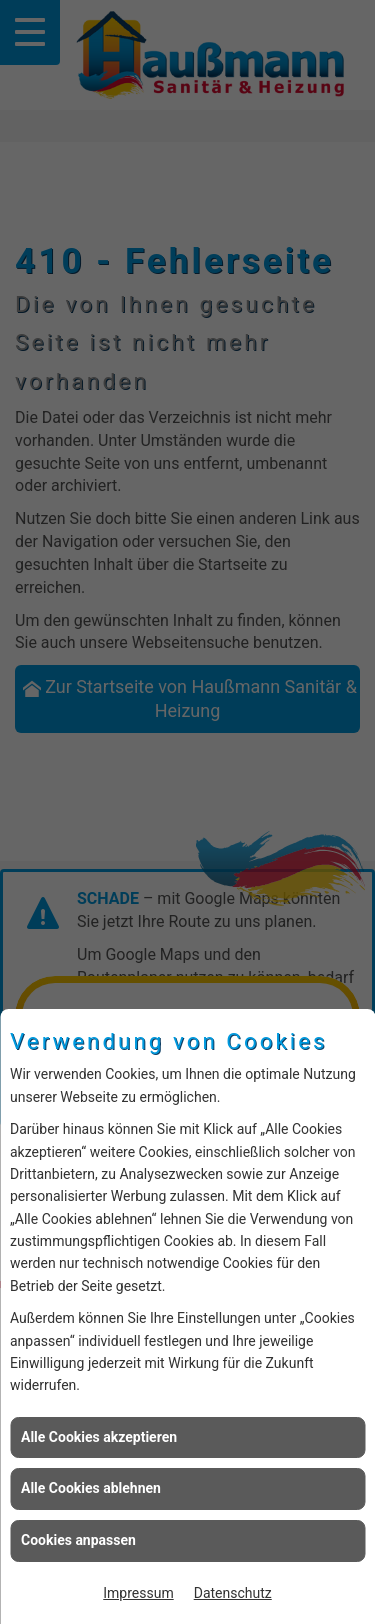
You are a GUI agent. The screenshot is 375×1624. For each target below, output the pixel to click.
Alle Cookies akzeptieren (99, 1437)
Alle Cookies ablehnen (91, 1488)
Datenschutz (233, 1593)
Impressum (138, 1593)
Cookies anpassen (78, 1540)
